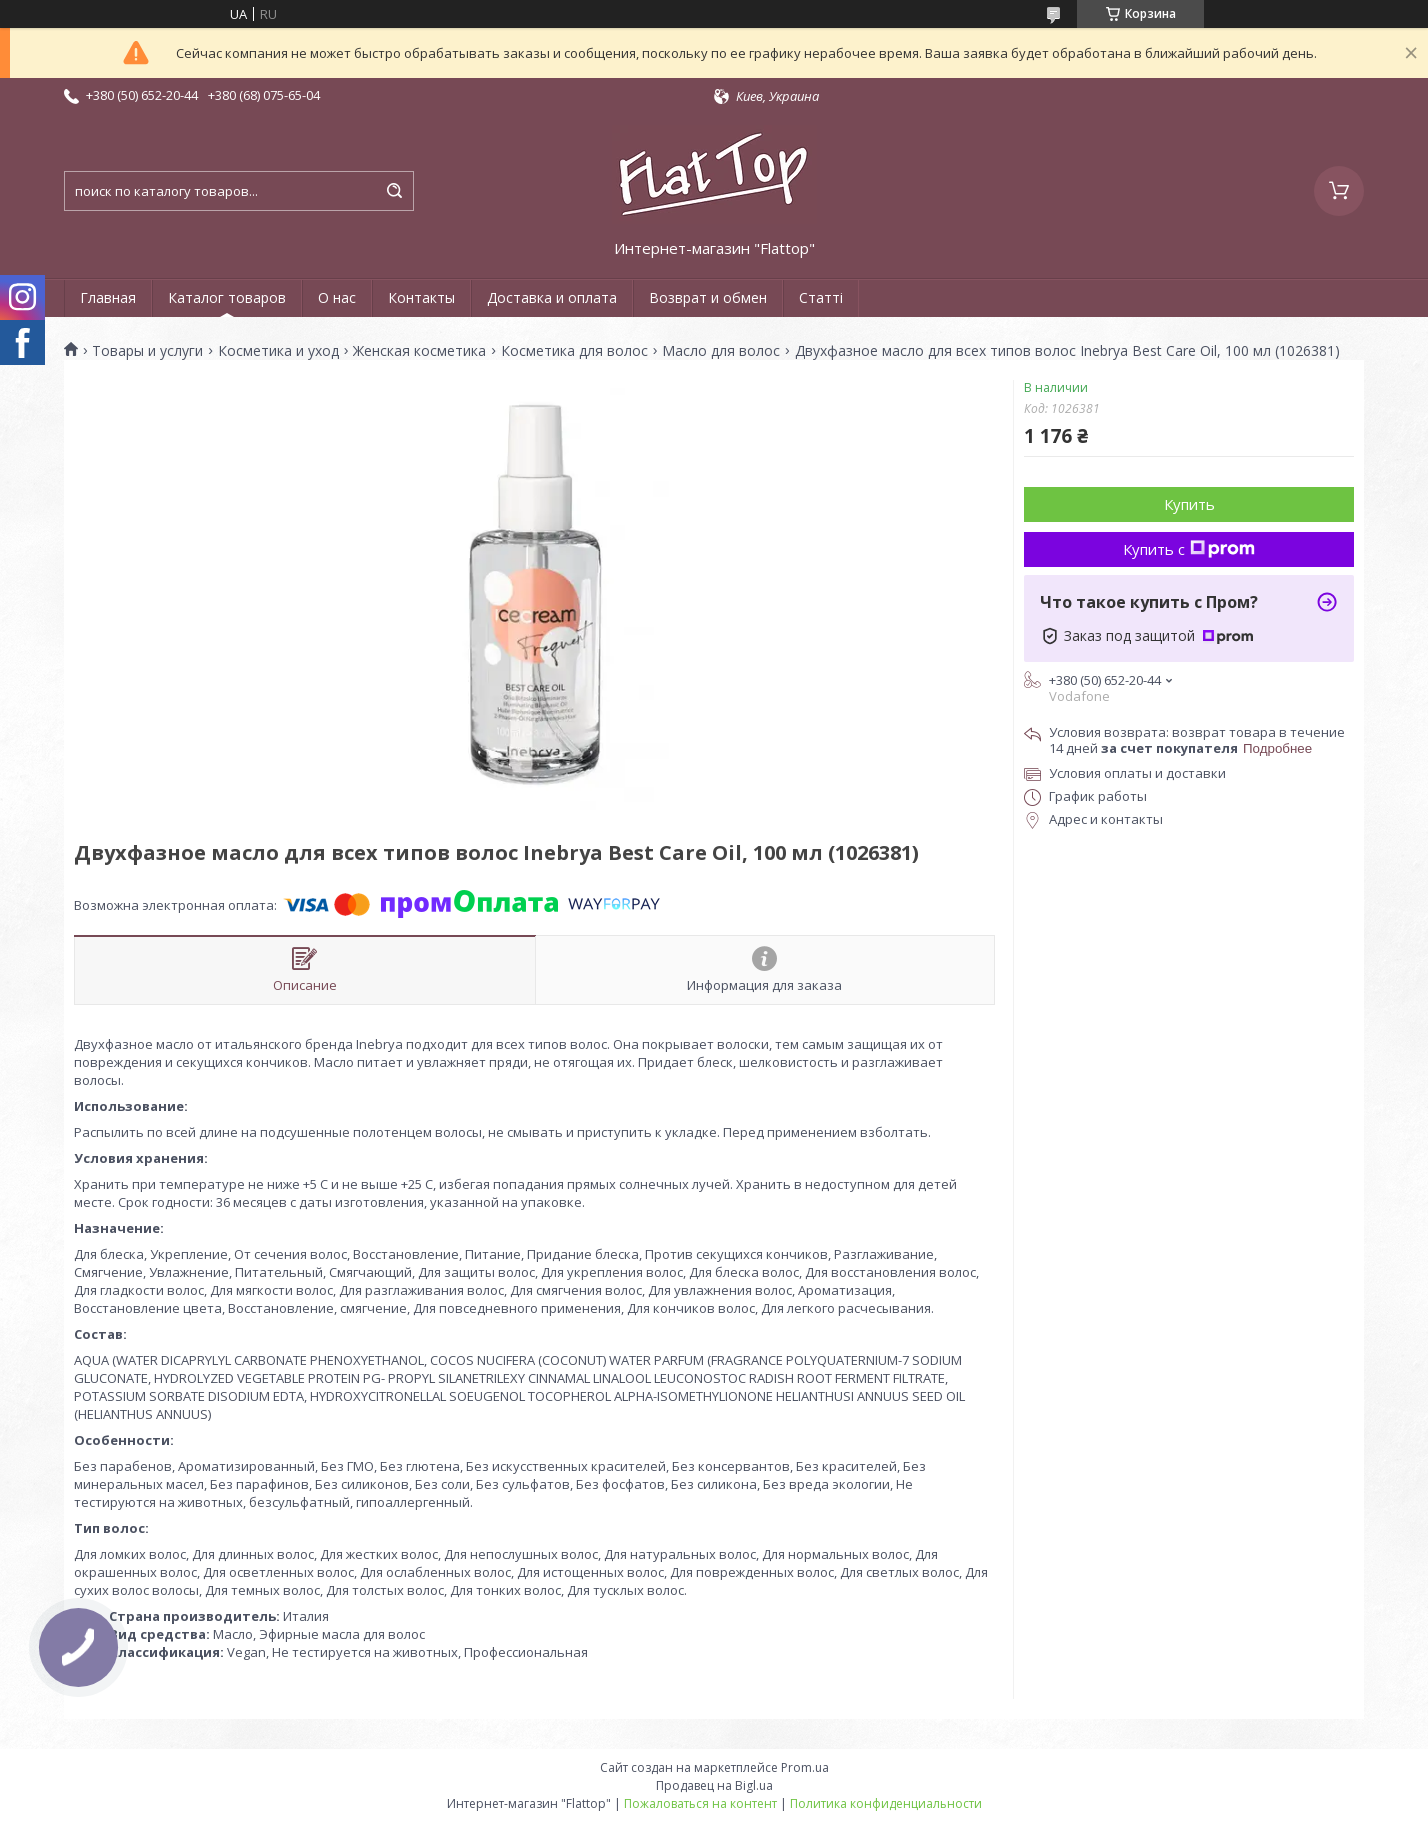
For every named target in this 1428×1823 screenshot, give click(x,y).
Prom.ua (805, 1767)
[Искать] (394, 191)
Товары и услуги (147, 351)
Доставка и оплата (552, 297)
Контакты (421, 297)
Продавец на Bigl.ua (714, 1785)
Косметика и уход (278, 351)
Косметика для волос (574, 351)
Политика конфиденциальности (886, 1803)
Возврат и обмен (708, 297)
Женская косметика (419, 351)
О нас (337, 297)
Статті (821, 297)
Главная (108, 297)
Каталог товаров (227, 297)
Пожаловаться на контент (700, 1803)
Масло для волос (721, 351)
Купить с (1189, 549)
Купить (1189, 504)
